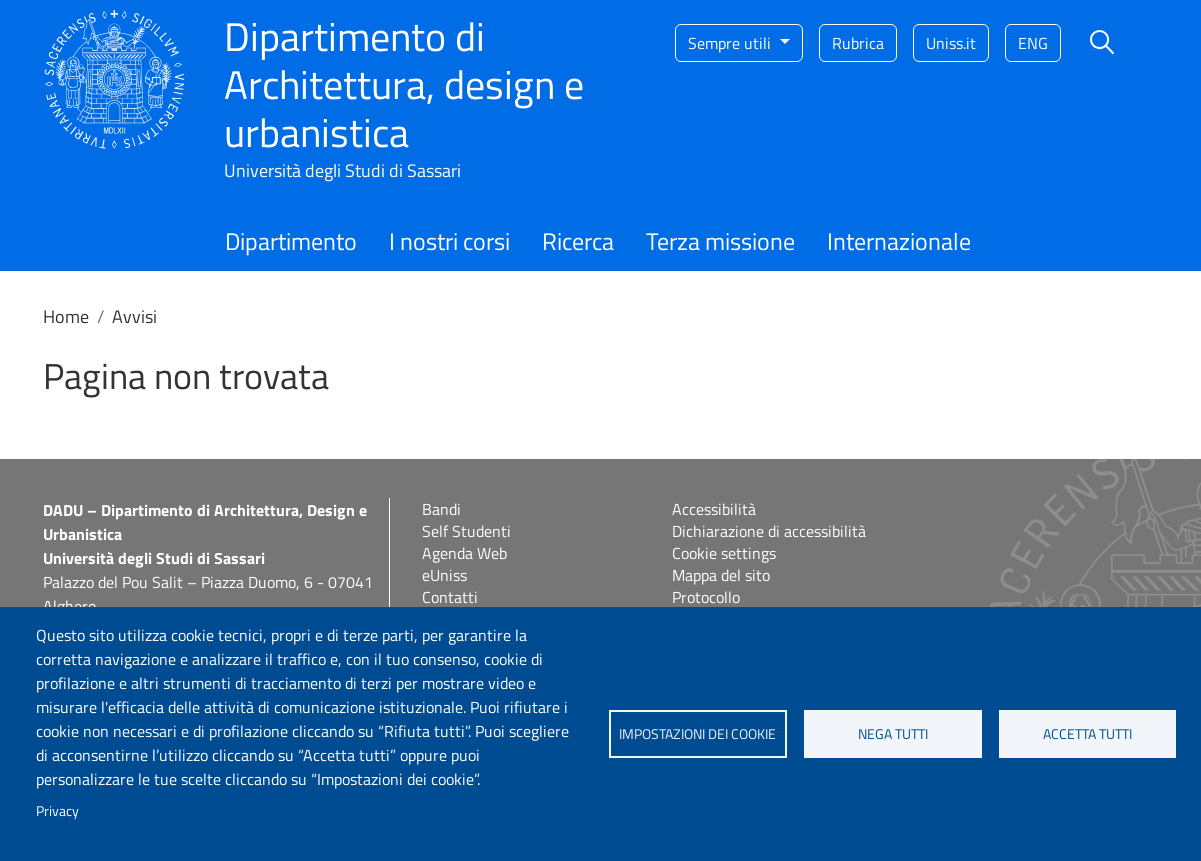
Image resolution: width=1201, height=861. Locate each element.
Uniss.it (951, 43)
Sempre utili (731, 43)
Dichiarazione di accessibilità (769, 531)
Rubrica (858, 43)
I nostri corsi (449, 241)
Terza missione (720, 241)
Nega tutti (893, 734)
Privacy (57, 811)
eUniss (444, 575)
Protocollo (706, 597)
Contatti (450, 597)
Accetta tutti (1087, 734)
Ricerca (578, 241)
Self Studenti (466, 531)
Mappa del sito (721, 575)
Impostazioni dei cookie (697, 734)
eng (1033, 43)
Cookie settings (724, 553)
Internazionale (899, 241)
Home (66, 316)
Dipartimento (291, 241)
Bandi (441, 509)
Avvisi (134, 316)
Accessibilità (714, 509)
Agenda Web (464, 553)
